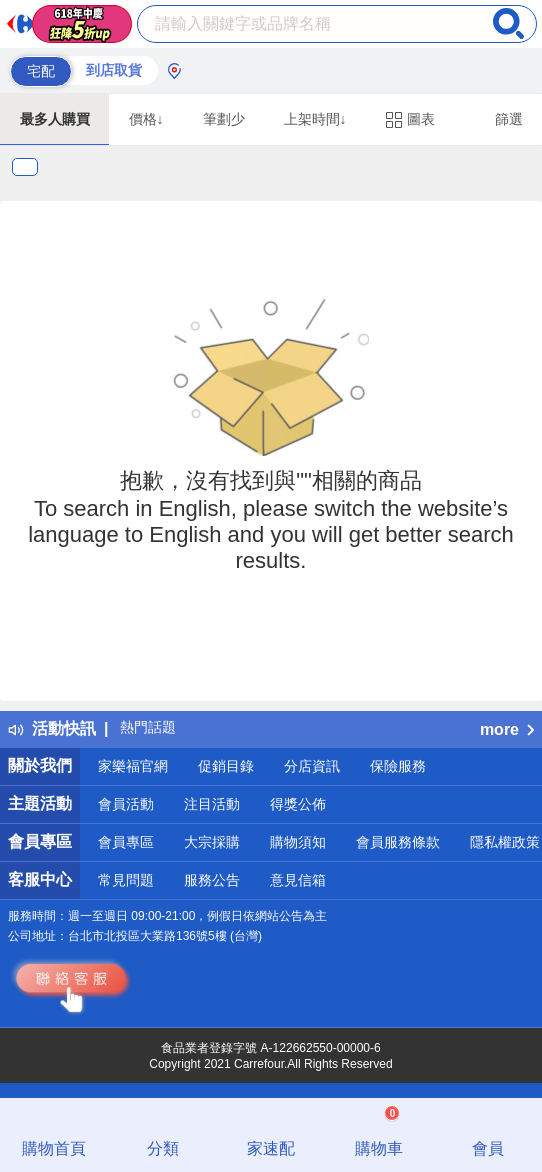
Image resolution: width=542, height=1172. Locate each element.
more (507, 729)
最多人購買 (55, 119)
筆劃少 (224, 119)
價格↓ (146, 119)
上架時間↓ (315, 119)
